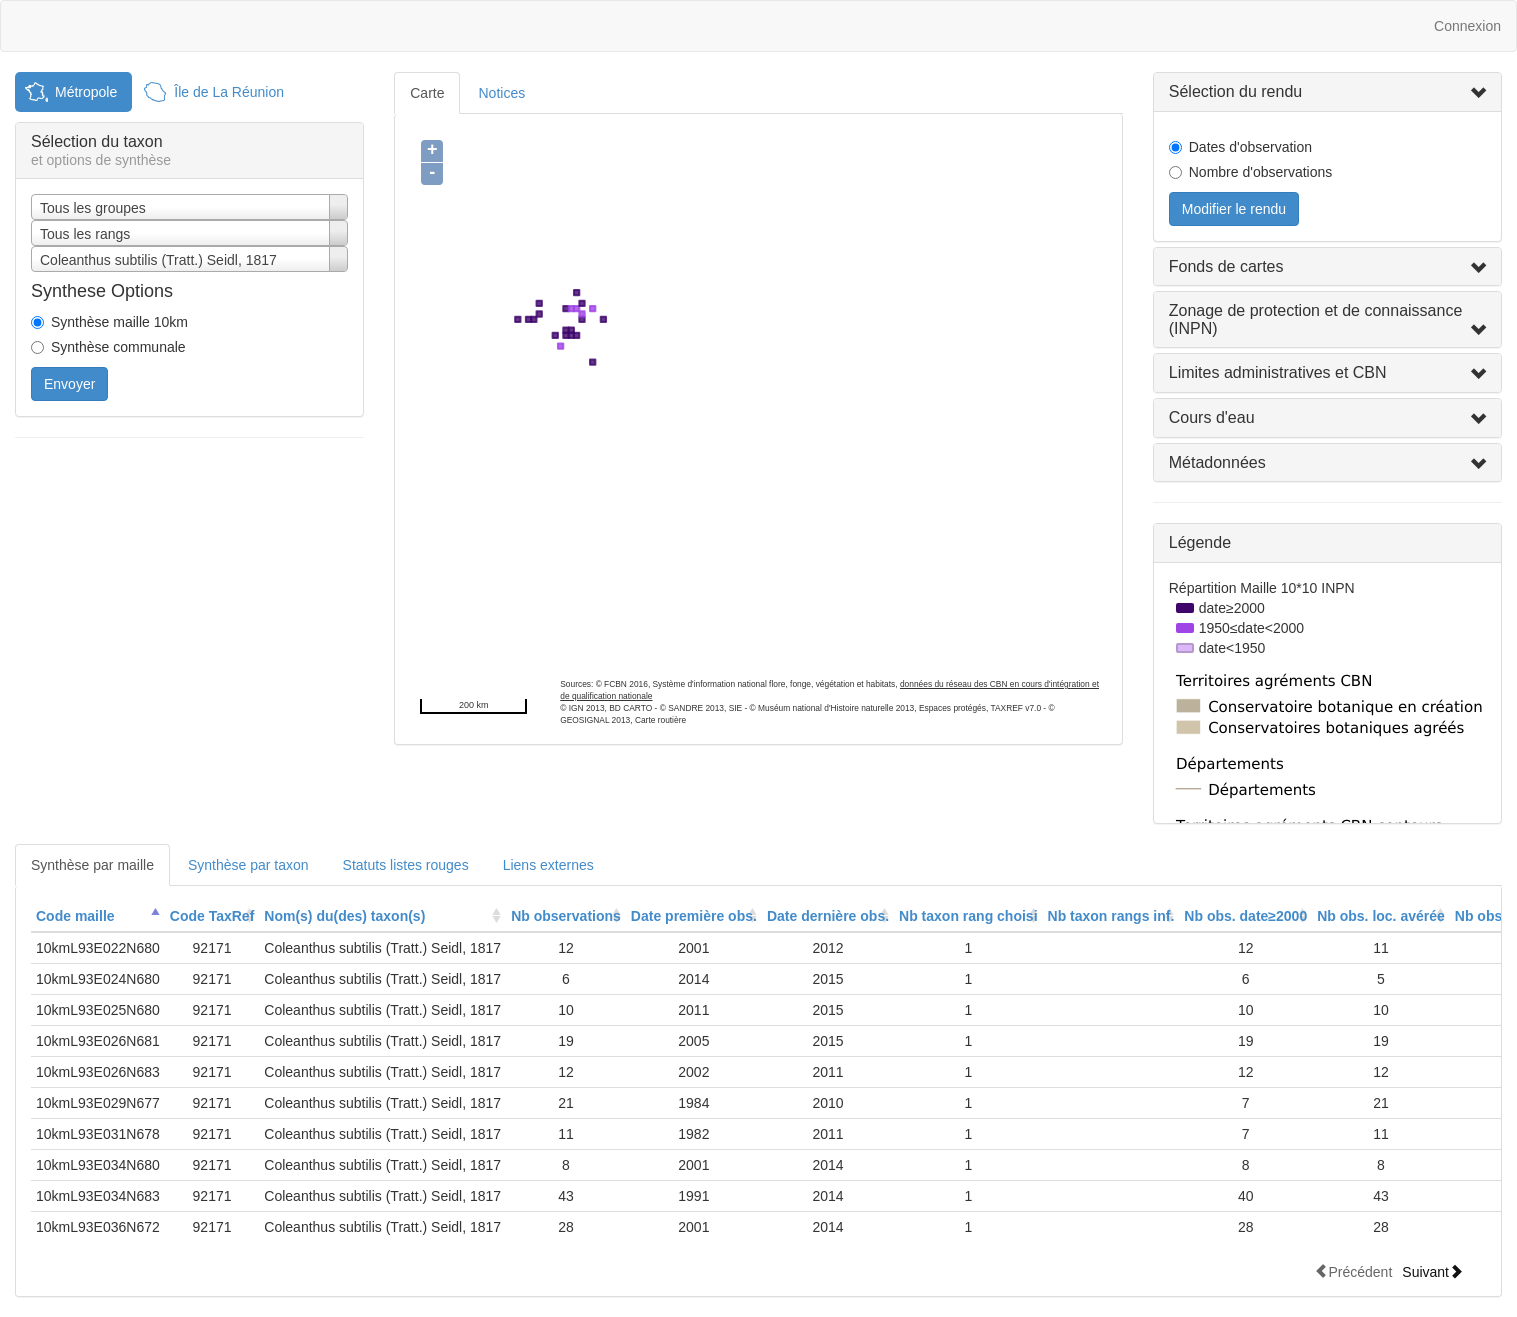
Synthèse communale (118, 347)
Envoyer (69, 384)
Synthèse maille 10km (119, 322)
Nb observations (566, 916)
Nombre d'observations (1261, 172)
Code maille (75, 916)
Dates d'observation (1250, 147)
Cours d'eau (1212, 417)
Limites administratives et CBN (1278, 372)
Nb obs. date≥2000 (1245, 916)
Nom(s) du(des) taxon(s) (344, 916)
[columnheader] (98, 916)
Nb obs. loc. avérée (1381, 916)
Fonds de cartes (1226, 266)
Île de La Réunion (229, 92)
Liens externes (548, 865)
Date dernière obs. (828, 916)
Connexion (1467, 26)
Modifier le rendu (1234, 209)
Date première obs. (694, 916)
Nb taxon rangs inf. (1111, 916)
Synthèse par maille (92, 865)
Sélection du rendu (1235, 91)
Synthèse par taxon (248, 865)
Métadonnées (1217, 462)
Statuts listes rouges (406, 865)
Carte (427, 93)
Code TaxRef (212, 916)
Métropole (86, 92)
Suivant (1432, 1271)
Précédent (1353, 1271)
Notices (501, 93)
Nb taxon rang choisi (968, 916)
